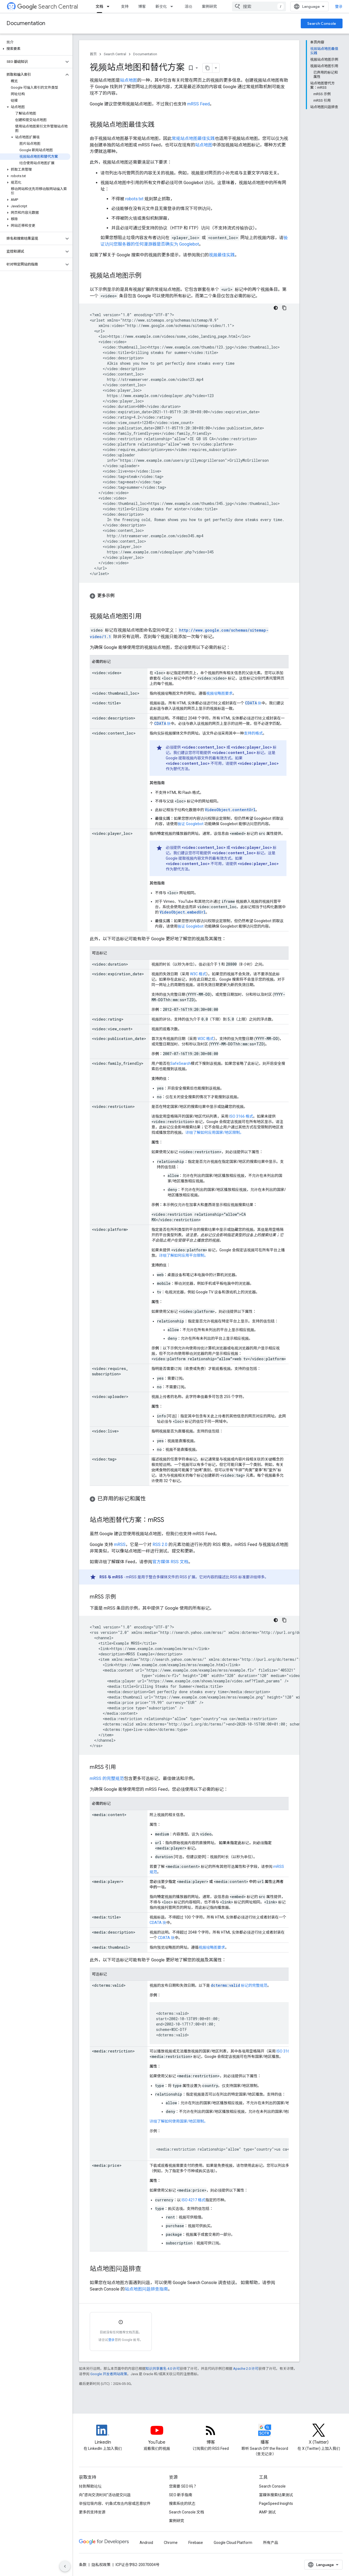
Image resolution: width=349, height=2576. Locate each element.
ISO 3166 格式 (241, 1116)
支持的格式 (253, 733)
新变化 (161, 6)
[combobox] (259, 6)
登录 (339, 6)
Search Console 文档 (186, 2512)
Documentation (25, 23)
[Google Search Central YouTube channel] (156, 2435)
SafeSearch (180, 1063)
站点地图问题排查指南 (146, 2289)
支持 (125, 6)
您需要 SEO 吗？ (183, 2486)
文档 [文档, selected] (99, 6)
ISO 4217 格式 (193, 2200)
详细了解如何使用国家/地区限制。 (179, 2121)
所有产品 (270, 2542)
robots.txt (134, 198)
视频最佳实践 (222, 254)
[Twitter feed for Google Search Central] (319, 2435)
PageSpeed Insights (276, 2503)
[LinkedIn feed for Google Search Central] (102, 2435)
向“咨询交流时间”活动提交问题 (105, 2495)
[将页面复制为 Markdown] (207, 68)
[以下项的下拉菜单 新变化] (173, 6)
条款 (83, 2565)
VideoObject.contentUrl (230, 809)
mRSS (120, 1544)
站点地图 (128, 80)
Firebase (195, 2542)
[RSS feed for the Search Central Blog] (210, 2435)
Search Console (321, 23)
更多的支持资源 (92, 2512)
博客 (142, 6)
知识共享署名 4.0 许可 (163, 2369)
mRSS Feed (198, 103)
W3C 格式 (198, 974)
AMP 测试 (267, 2512)
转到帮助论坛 (90, 2486)
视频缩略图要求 (219, 693)
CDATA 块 (158, 1922)
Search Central (47, 6)
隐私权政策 (101, 2565)
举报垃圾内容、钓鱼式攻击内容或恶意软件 (115, 2503)
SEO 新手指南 (180, 2495)
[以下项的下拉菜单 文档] (109, 6)
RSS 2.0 (160, 1544)
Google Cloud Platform (233, 2542)
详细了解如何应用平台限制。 (183, 1255)
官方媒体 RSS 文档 (170, 1561)
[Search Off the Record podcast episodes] (264, 2435)
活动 (188, 6)
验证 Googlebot (190, 824)
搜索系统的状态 (182, 2503)
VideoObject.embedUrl (183, 912)
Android (146, 2542)
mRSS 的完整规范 (107, 1778)
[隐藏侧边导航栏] (65, 2566)
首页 (93, 54)
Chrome (171, 2542)
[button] (35, 49)
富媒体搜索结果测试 (276, 2495)
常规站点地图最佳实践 (193, 138)
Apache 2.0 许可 (245, 2369)
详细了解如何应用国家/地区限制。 (214, 1132)
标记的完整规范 (239, 1985)
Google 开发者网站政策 (108, 2374)
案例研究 (209, 6)
